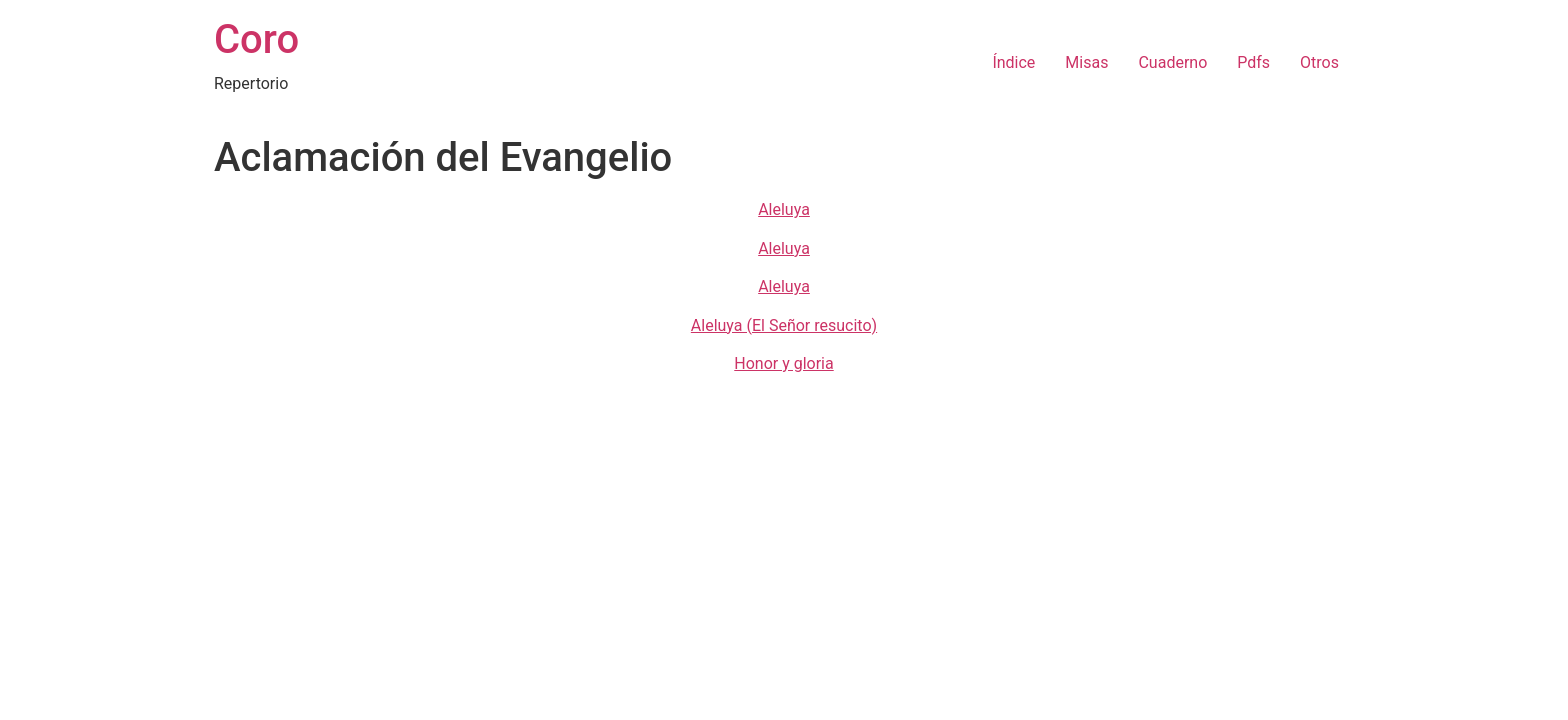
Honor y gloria (783, 363)
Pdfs (1253, 62)
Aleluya (784, 209)
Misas (1086, 62)
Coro (256, 39)
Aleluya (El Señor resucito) (784, 325)
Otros (1319, 62)
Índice (1013, 62)
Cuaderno (1172, 62)
